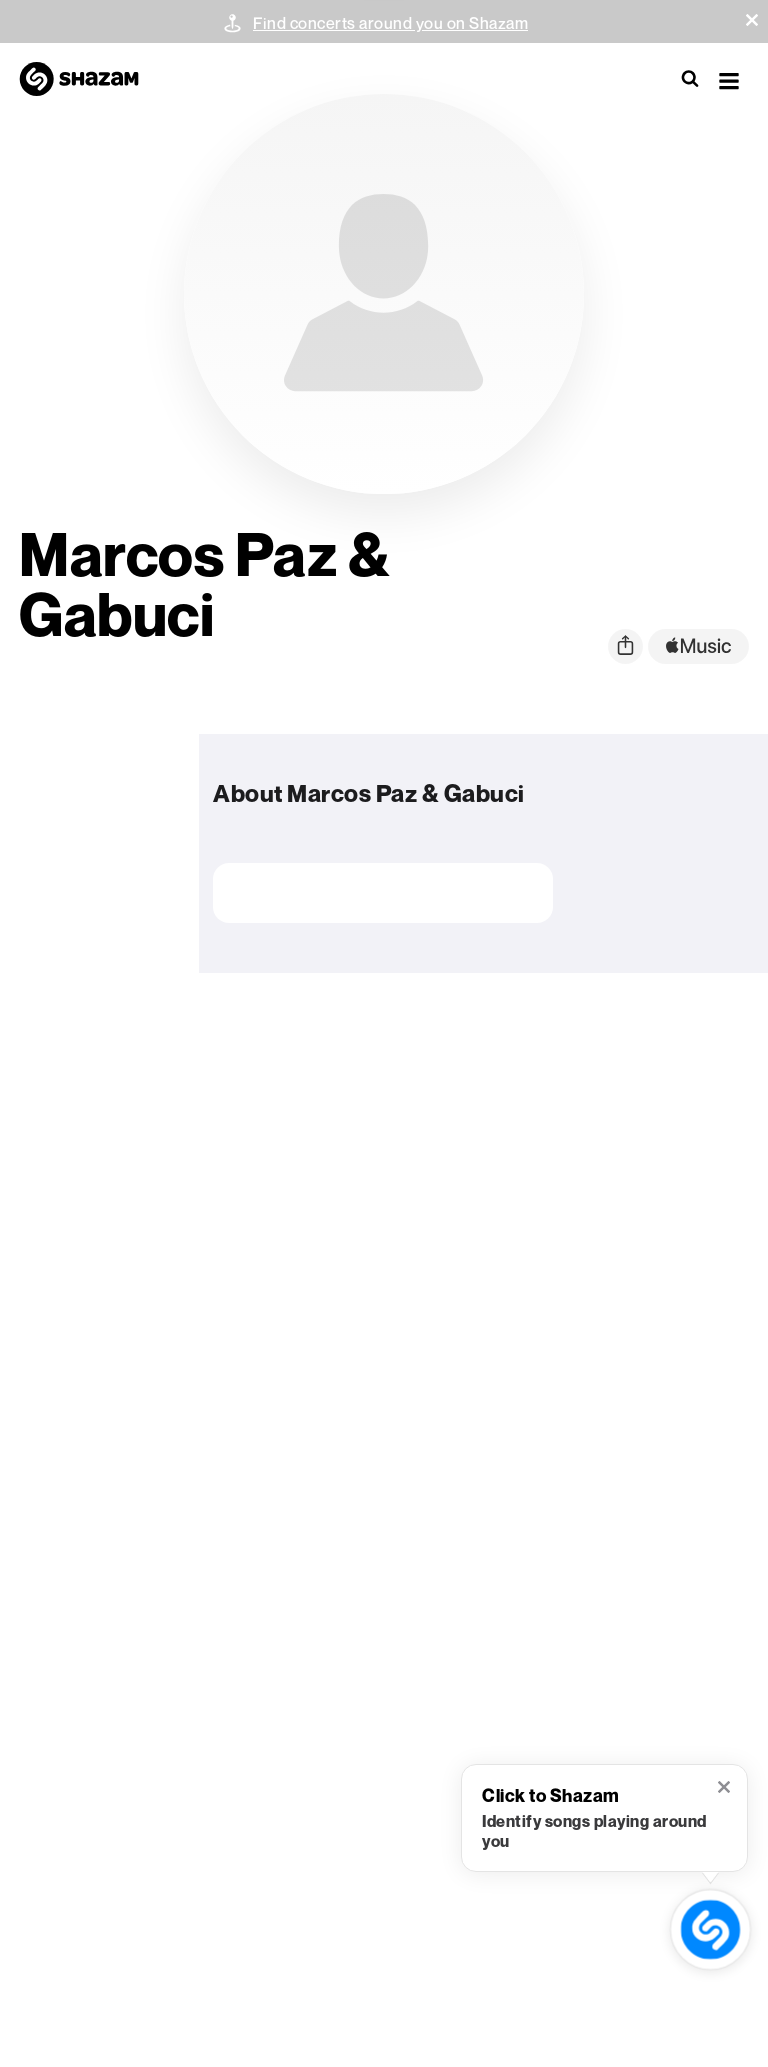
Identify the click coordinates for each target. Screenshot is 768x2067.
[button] (752, 20)
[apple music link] (698, 646)
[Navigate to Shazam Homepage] (89, 80)
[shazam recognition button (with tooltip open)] (710, 1929)
